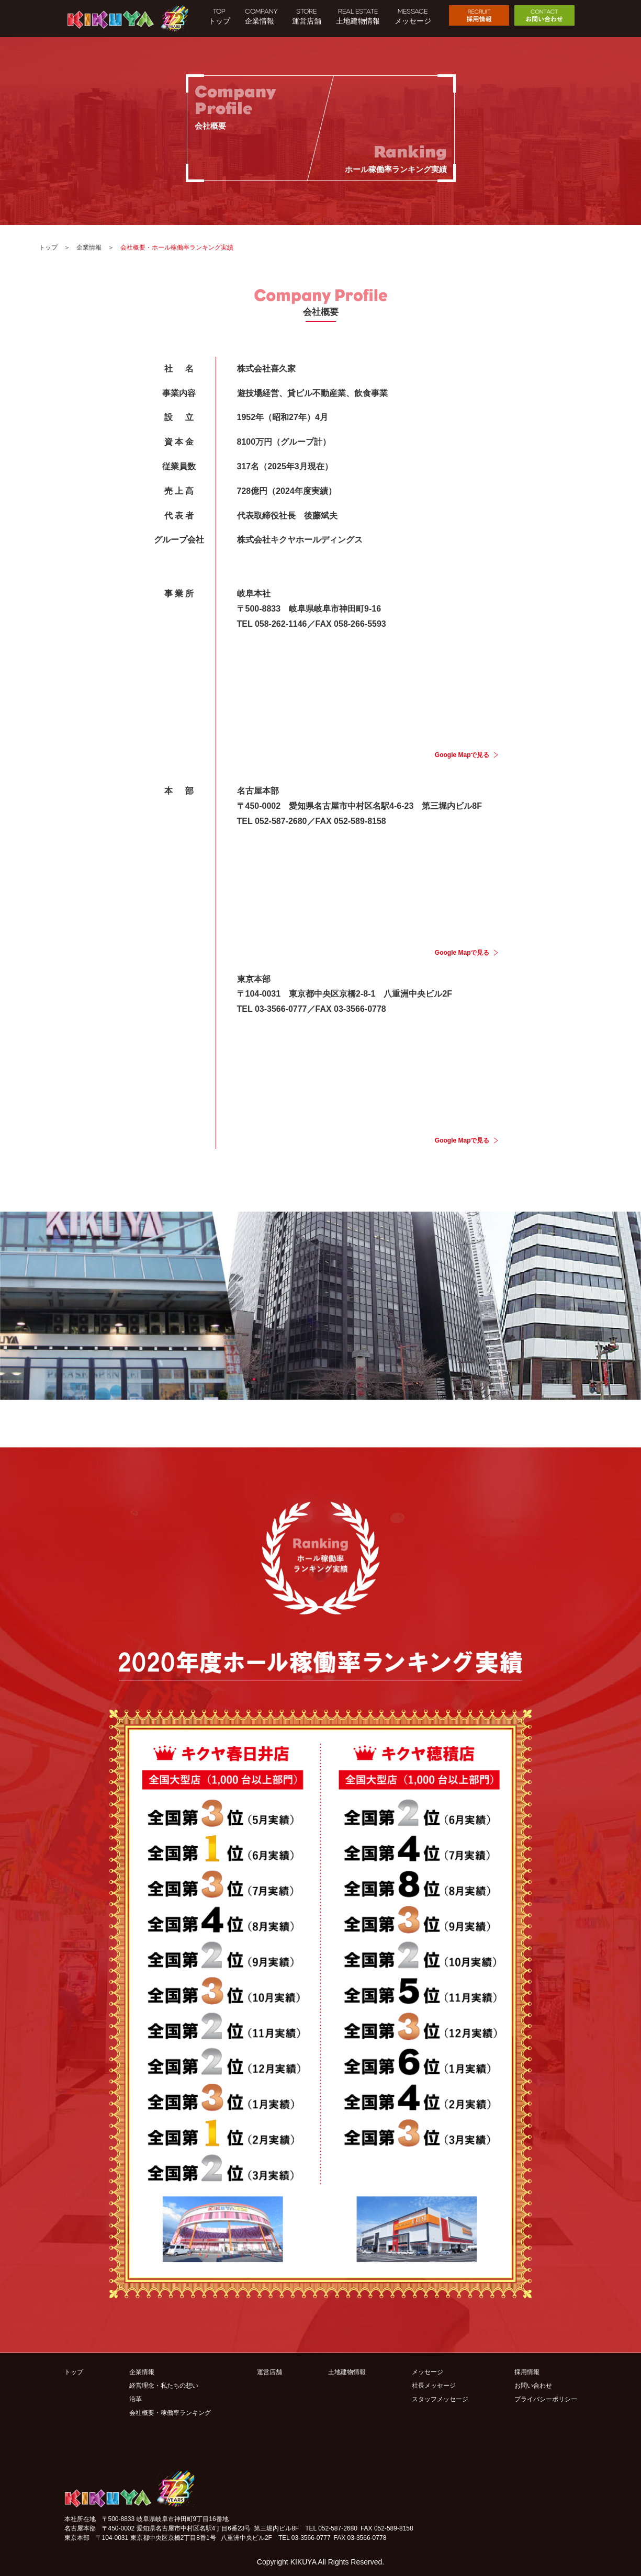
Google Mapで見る (462, 755)
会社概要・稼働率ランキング (170, 2413)
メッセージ (427, 2372)
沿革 (135, 2399)
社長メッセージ (434, 2385)
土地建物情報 (347, 2372)
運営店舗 (269, 2372)
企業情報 (89, 247)
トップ (48, 247)
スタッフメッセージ (440, 2399)
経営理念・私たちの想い (163, 2385)
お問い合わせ (533, 2385)
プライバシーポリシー (545, 2399)
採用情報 (526, 2372)
